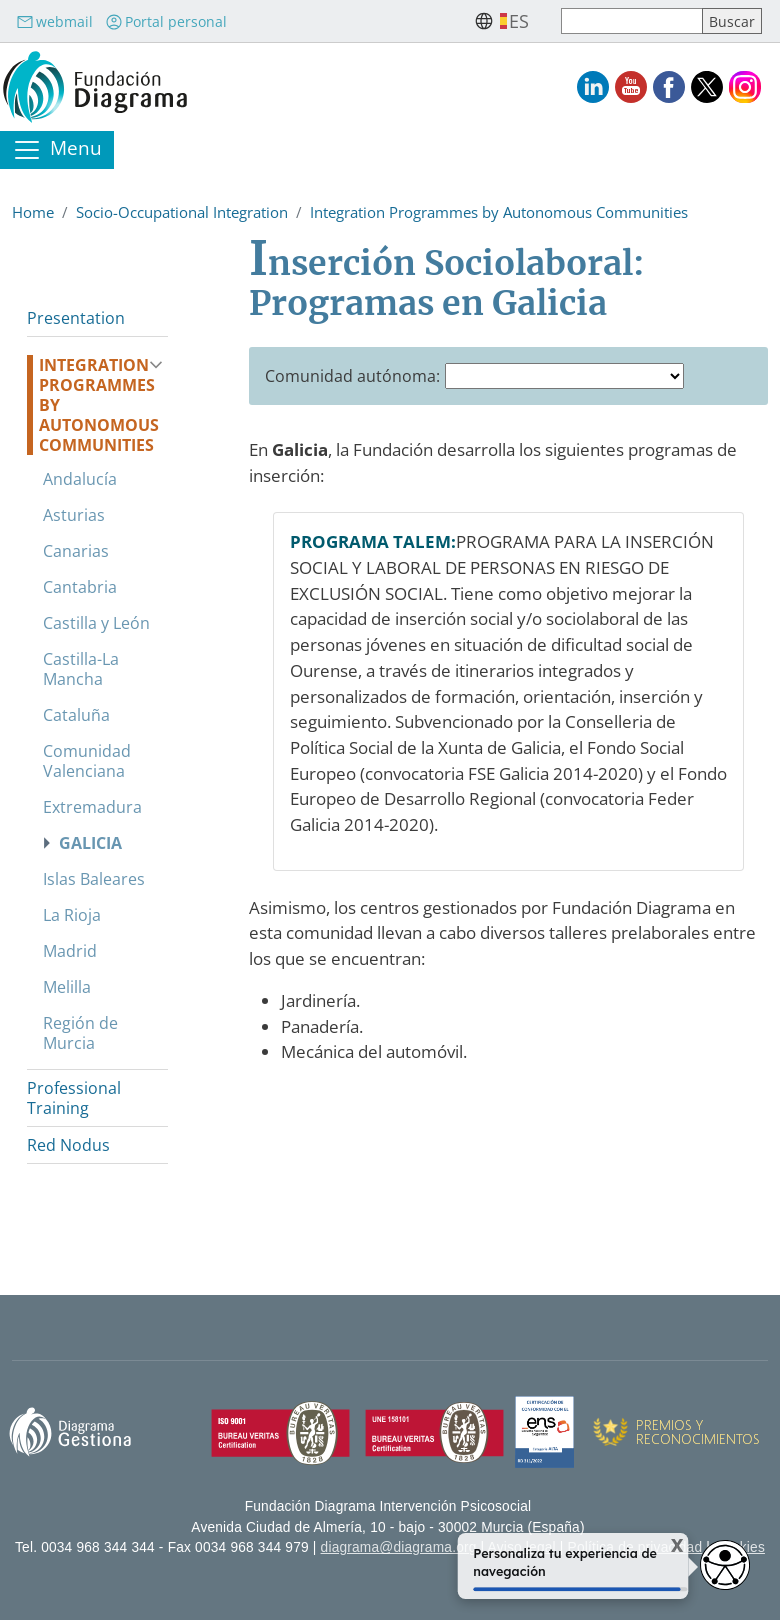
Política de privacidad (635, 1547)
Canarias (76, 551)
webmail (54, 21)
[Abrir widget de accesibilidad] (725, 1565)
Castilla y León (96, 623)
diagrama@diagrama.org (399, 1547)
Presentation (76, 318)
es (519, 21)
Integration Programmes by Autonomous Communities (499, 212)
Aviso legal (522, 1547)
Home (33, 212)
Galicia (90, 843)
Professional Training (74, 1098)
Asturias (74, 515)
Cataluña (76, 715)
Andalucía (80, 479)
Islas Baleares (94, 879)
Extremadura (92, 807)
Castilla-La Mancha (81, 669)
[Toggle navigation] (57, 150)
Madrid (70, 951)
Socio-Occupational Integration (182, 212)
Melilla (67, 987)
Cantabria (80, 587)
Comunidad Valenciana (87, 761)
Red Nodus (68, 1145)
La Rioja (72, 915)
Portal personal (166, 21)
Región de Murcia (80, 1033)
